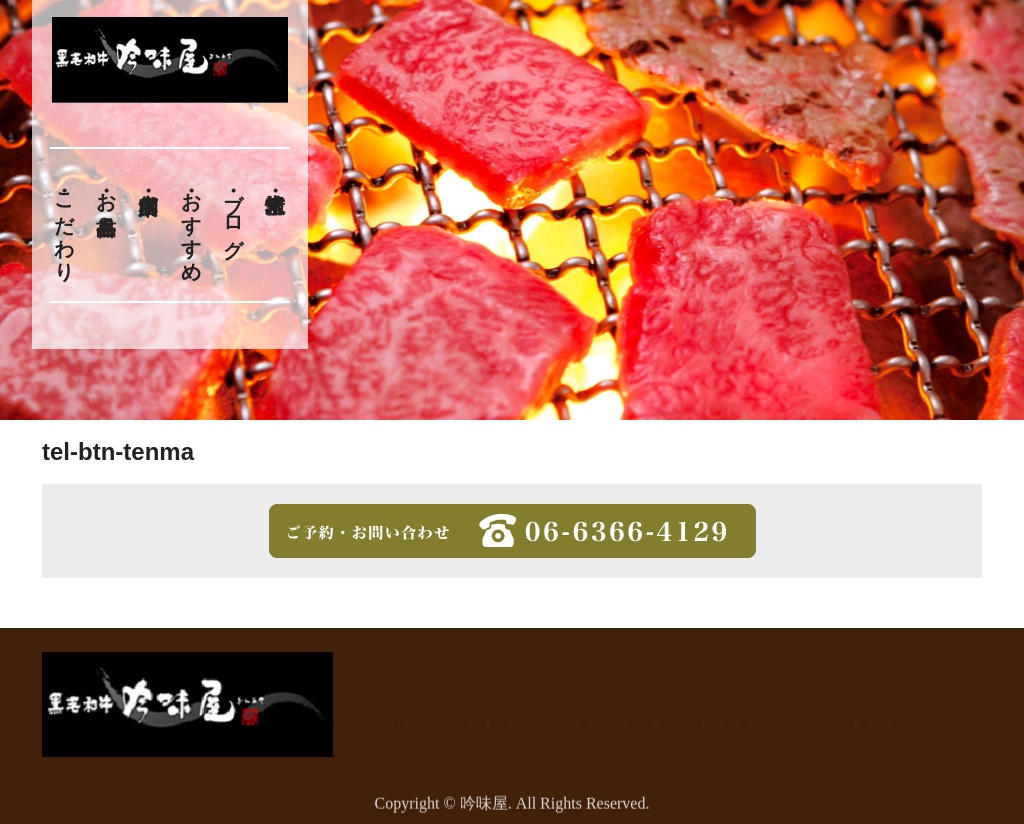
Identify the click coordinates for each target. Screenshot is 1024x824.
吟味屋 (484, 809)
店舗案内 (648, 703)
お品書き (106, 202)
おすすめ (191, 225)
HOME (409, 703)
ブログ (234, 213)
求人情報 (879, 703)
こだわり (64, 225)
